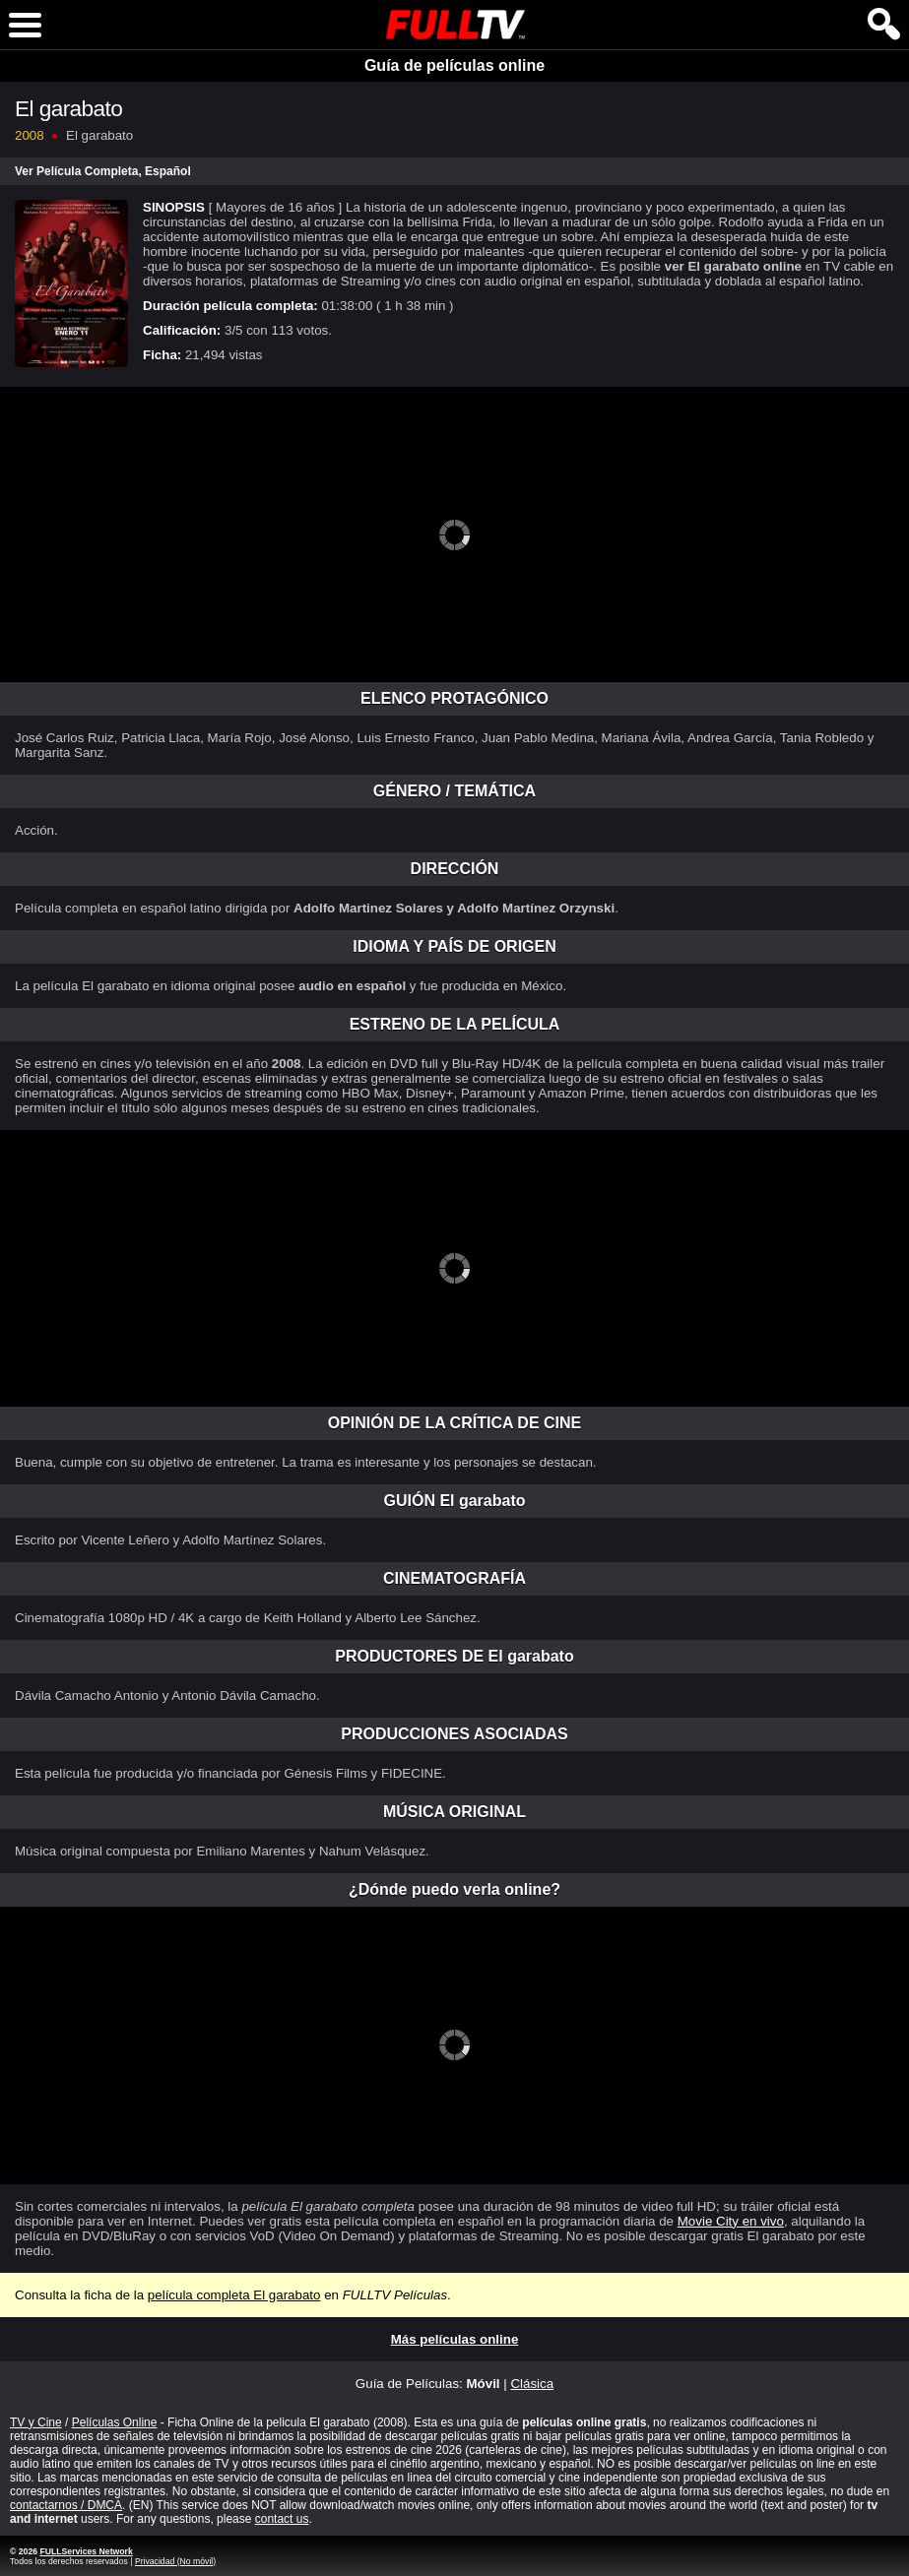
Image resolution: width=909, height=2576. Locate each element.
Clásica (531, 2383)
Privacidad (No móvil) (175, 2561)
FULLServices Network (85, 2551)
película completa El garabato (234, 2295)
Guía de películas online (454, 65)
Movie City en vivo (731, 2221)
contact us (282, 2519)
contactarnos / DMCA (66, 2505)
